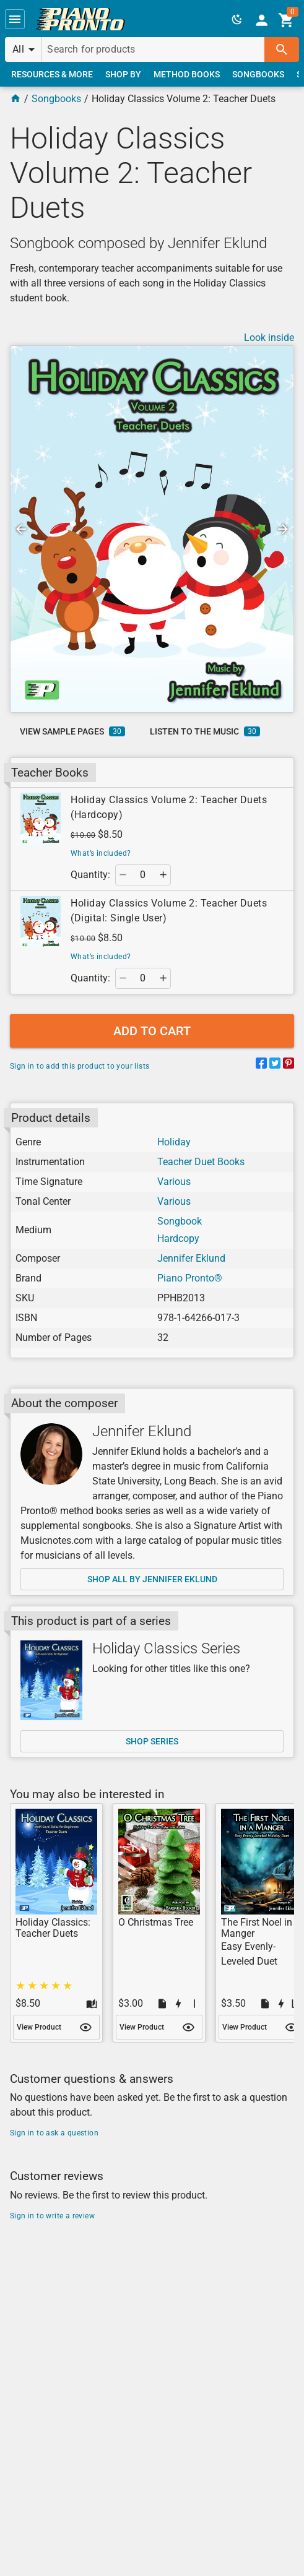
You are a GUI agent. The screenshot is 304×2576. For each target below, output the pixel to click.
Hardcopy (178, 1238)
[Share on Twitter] (274, 1065)
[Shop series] (51, 1680)
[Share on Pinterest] (288, 1065)
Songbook (179, 1221)
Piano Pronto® (189, 1278)
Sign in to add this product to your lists (79, 1066)
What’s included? (101, 853)
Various (174, 1181)
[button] (15, 19)
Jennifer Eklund (191, 1258)
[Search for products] (153, 49)
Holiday (174, 1142)
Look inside (269, 337)
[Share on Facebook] (261, 1065)
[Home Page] (15, 99)
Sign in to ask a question (54, 2133)
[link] (80, 19)
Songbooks (56, 99)
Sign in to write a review (52, 2216)
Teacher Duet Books (201, 1162)
